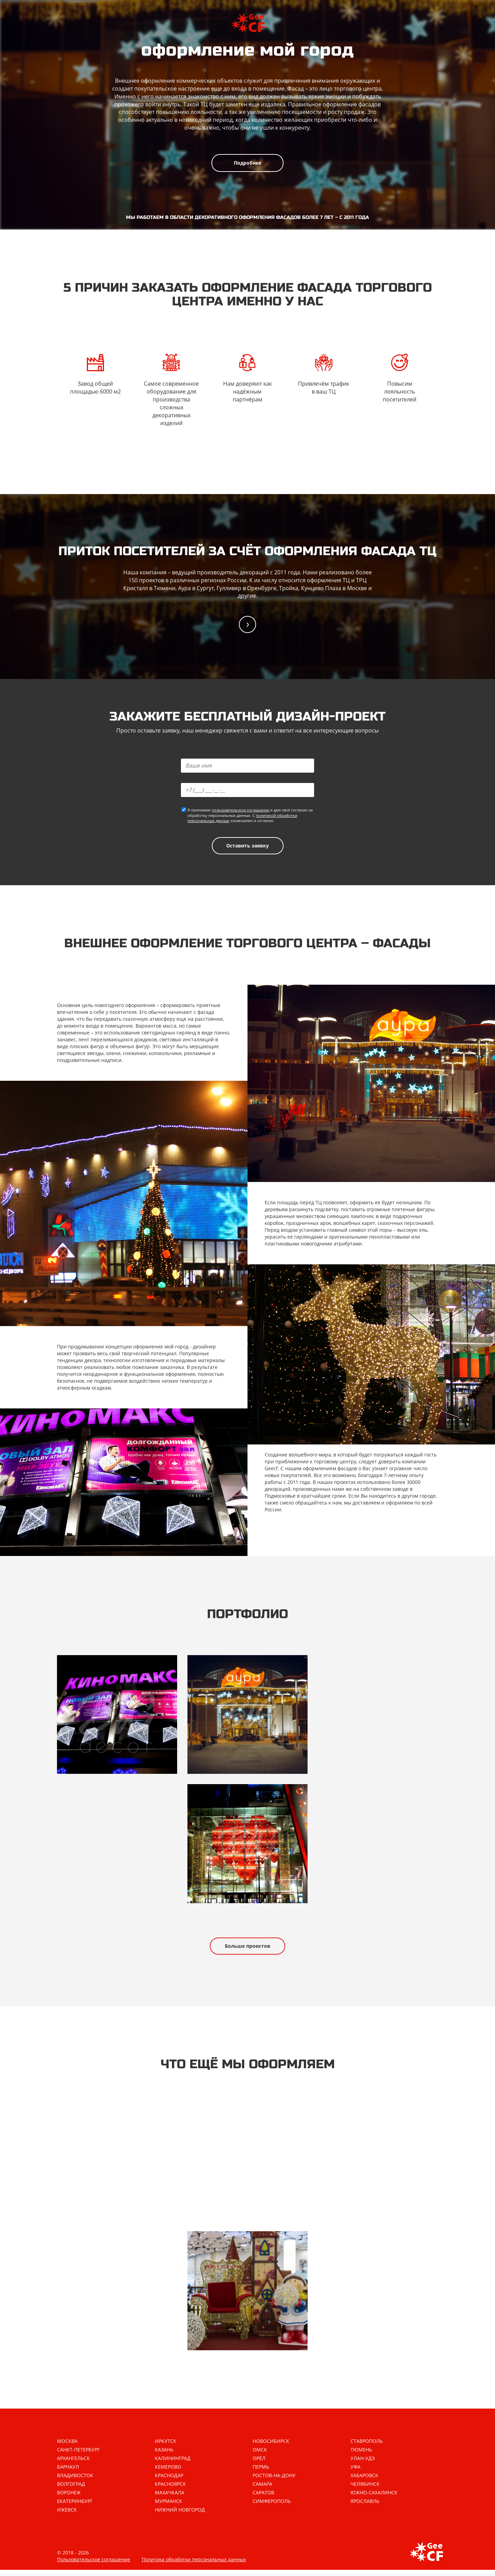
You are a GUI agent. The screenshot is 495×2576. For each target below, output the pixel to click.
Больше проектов (247, 1950)
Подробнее (247, 163)
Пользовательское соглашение (93, 2565)
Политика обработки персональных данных (194, 2565)
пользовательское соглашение (240, 811)
